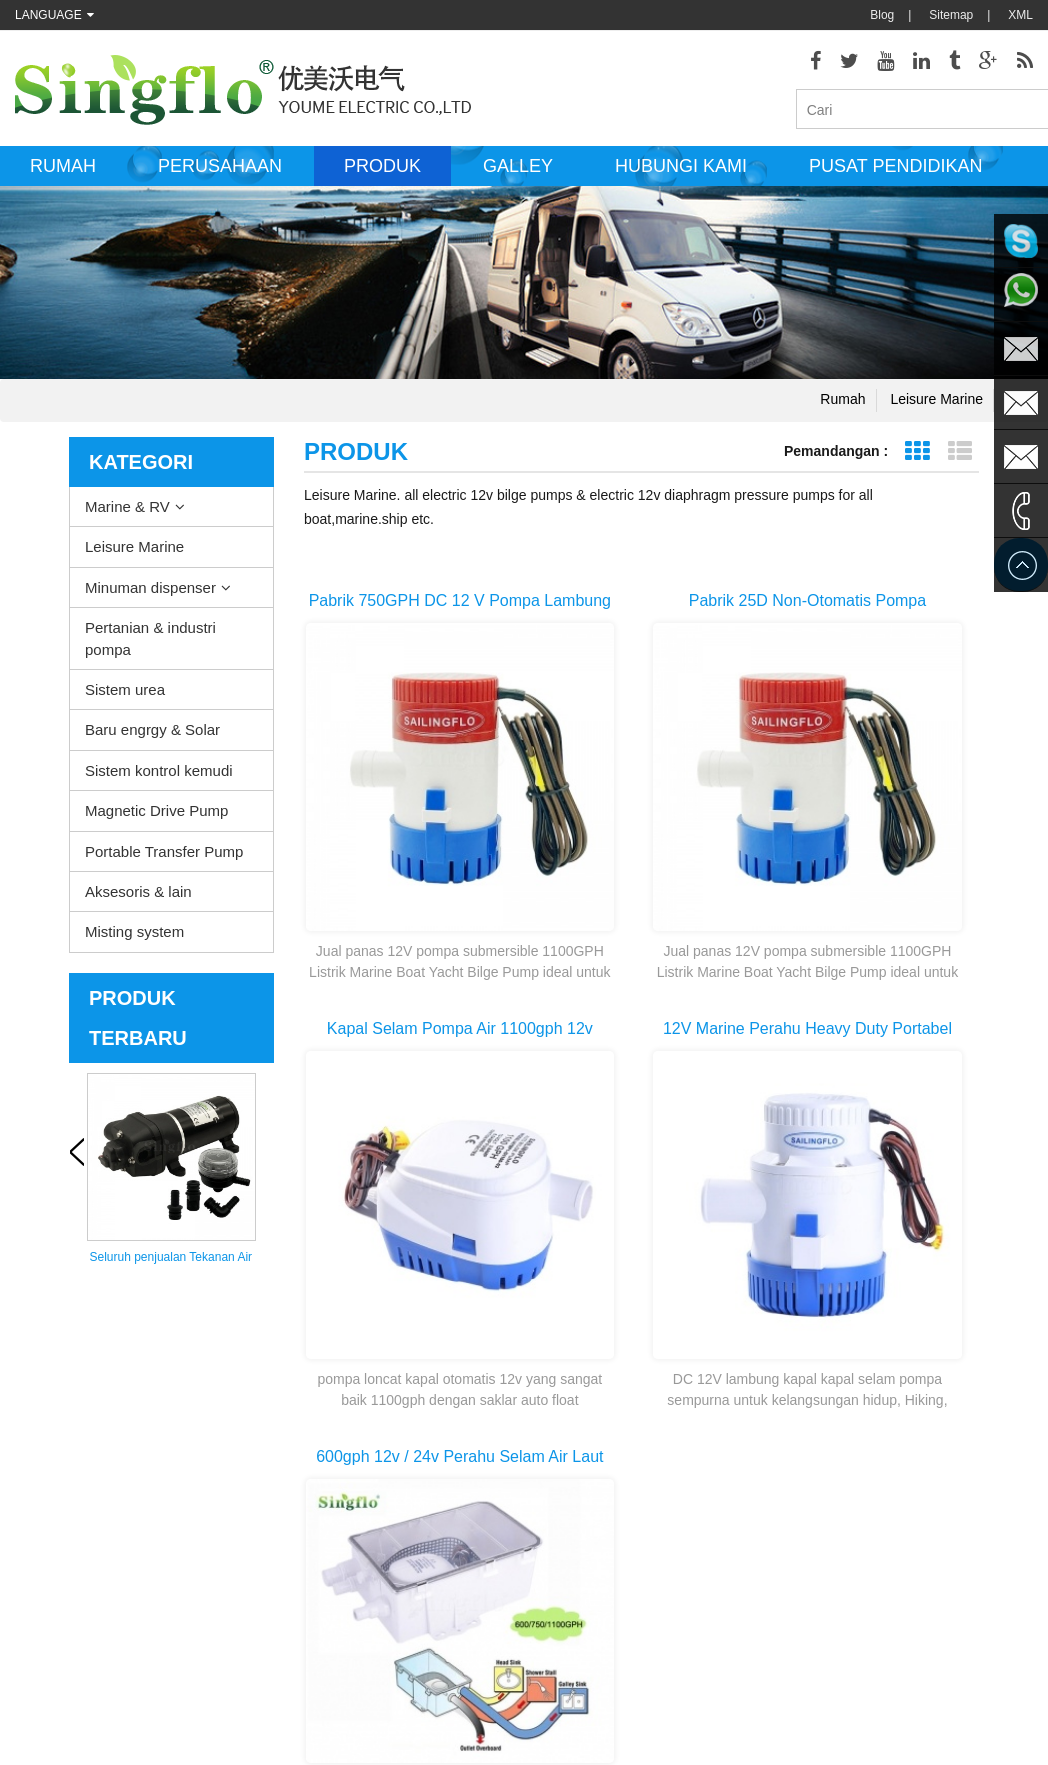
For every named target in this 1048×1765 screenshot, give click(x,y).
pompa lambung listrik (557, 1475)
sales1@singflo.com (863, 1585)
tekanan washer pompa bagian (581, 1535)
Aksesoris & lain (138, 898)
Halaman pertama (566, 1257)
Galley (518, 173)
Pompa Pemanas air (553, 1445)
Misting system (134, 938)
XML (1020, 15)
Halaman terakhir (717, 1257)
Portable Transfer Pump (164, 857)
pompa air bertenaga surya (570, 1565)
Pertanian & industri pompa (150, 645)
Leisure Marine (936, 405)
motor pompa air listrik (558, 1505)
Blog (882, 15)
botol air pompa (540, 1655)
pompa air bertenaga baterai (574, 1595)
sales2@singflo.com (863, 1615)
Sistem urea (125, 696)
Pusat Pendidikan (895, 173)
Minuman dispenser (150, 593)
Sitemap (951, 15)
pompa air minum (545, 1625)
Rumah (63, 173)
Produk (382, 173)
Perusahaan (220, 173)
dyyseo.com (709, 1735)
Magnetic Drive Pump (156, 817)
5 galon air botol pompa (561, 1685)
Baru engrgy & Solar (152, 736)
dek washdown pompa (558, 1415)
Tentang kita (47, 1415)
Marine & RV (127, 512)
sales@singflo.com (859, 1555)
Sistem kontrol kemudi (159, 776)
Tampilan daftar (959, 457)
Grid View (916, 457)
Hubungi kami (681, 173)
